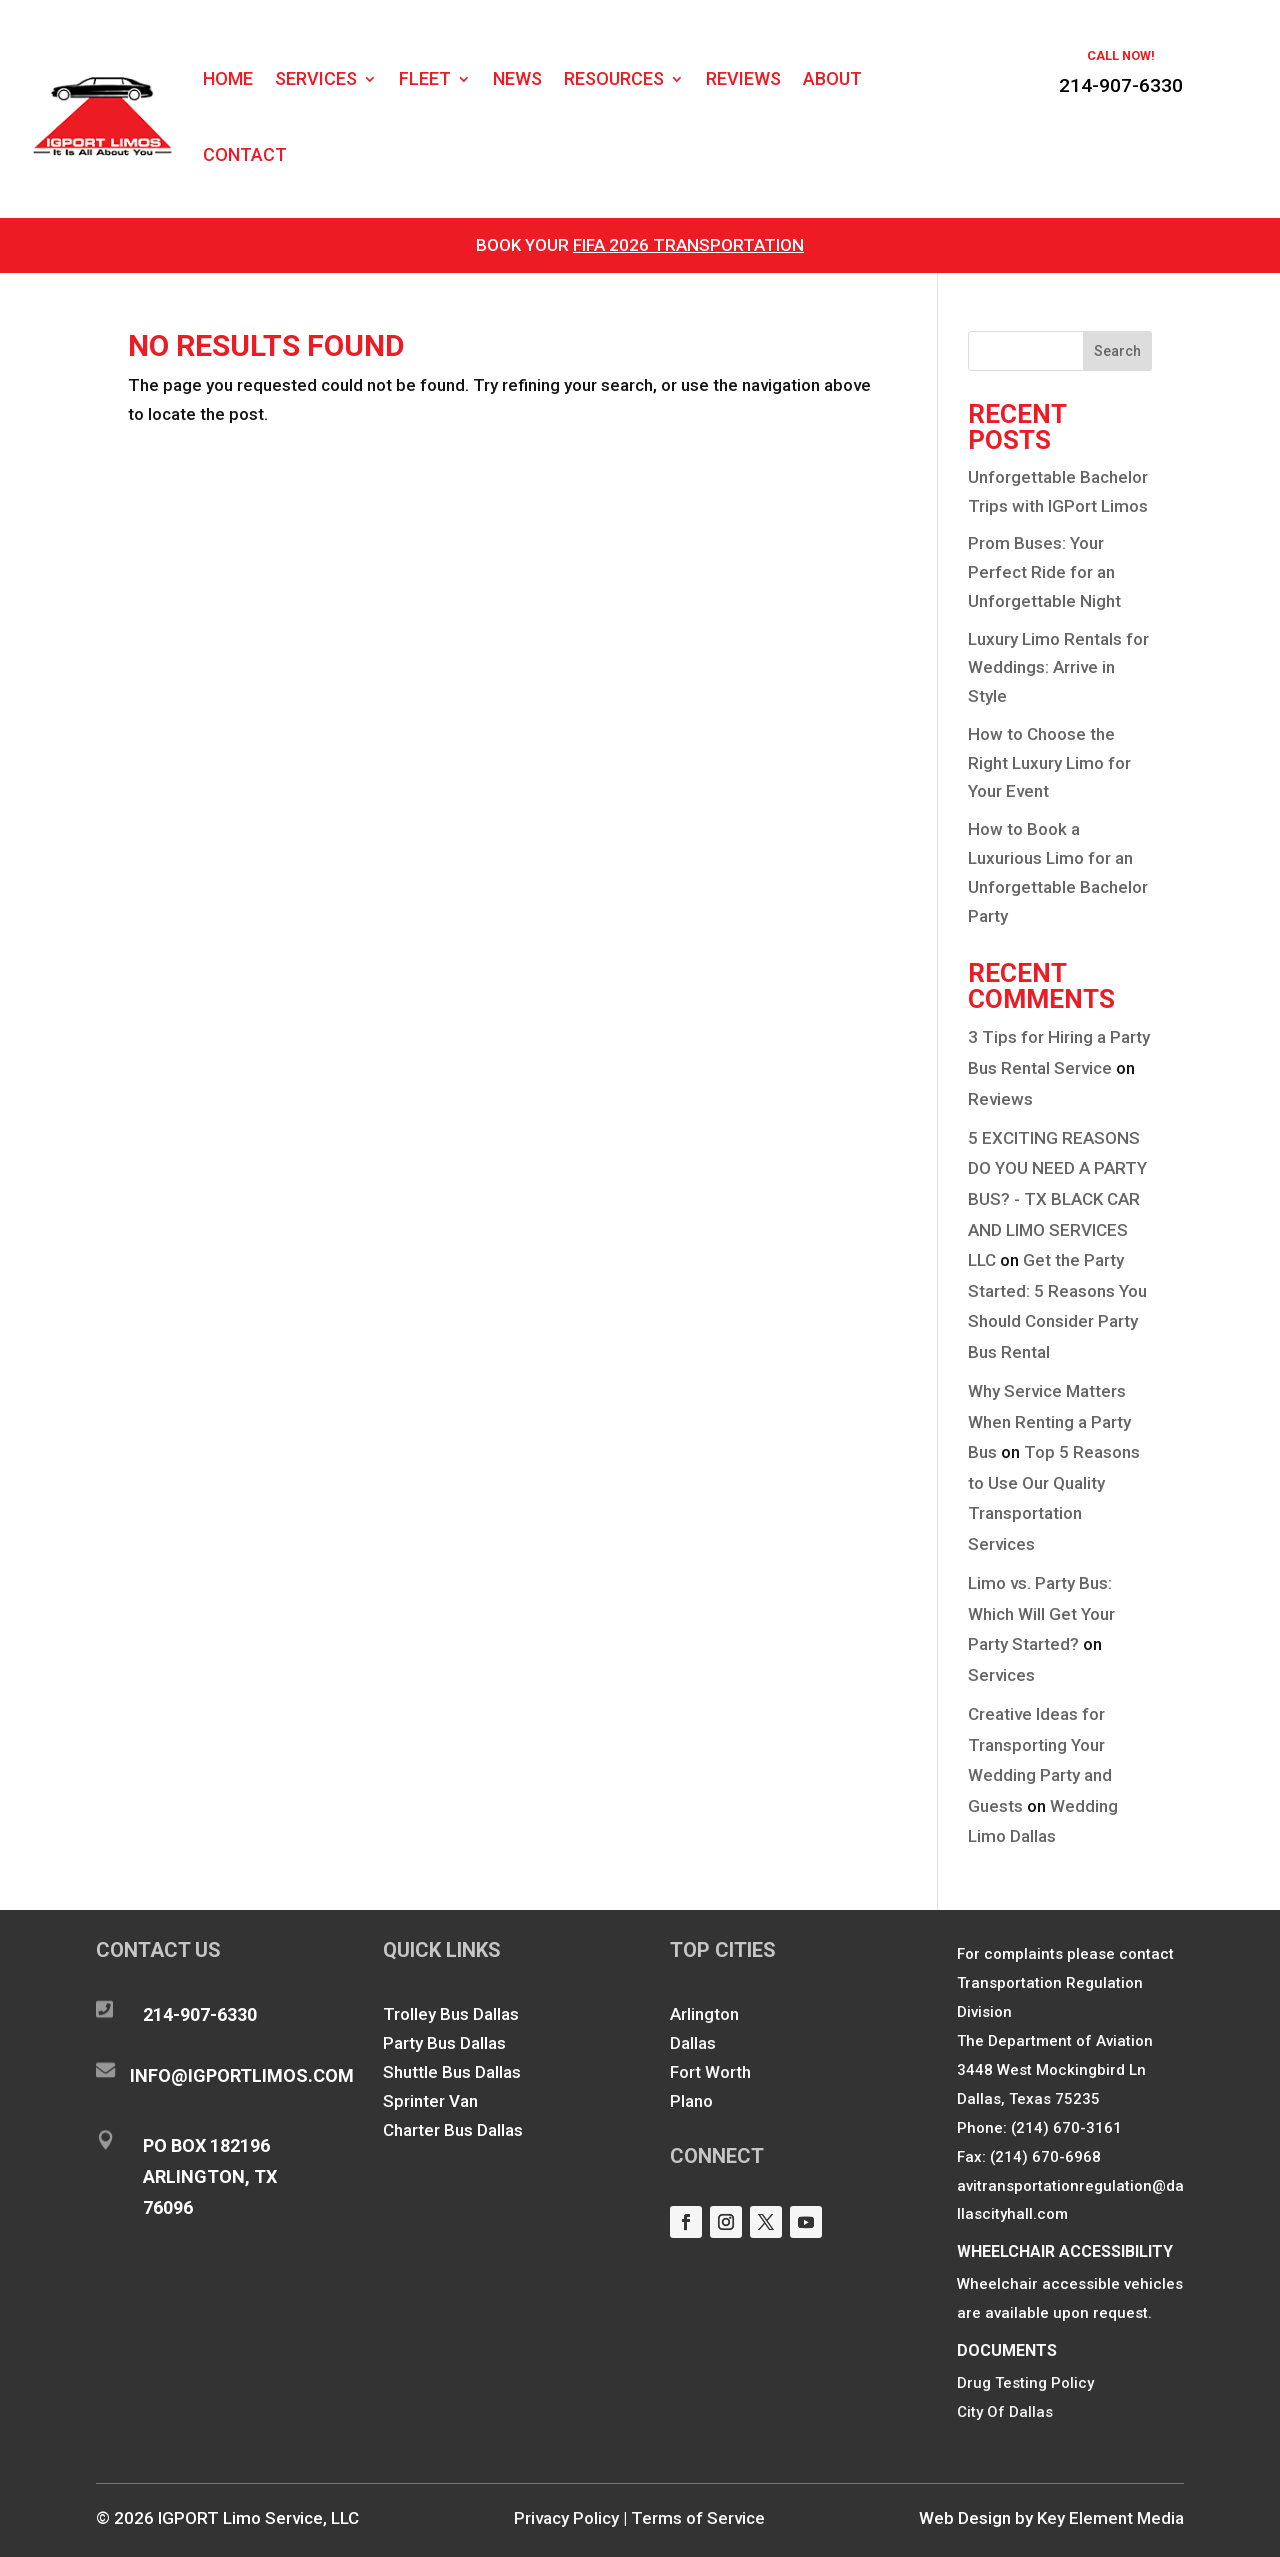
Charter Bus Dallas (453, 2130)
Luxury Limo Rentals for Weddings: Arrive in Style (1058, 668)
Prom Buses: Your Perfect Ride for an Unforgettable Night (1044, 572)
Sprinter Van (430, 2101)
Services (316, 78)
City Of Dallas (1005, 2412)
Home (228, 78)
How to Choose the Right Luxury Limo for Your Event (1049, 763)
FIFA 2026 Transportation (688, 245)
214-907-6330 (1121, 85)
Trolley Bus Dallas (451, 2014)
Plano (691, 2101)
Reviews (743, 78)
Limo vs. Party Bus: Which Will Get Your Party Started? (1041, 1613)
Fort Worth (710, 2072)
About (832, 78)
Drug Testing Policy (1025, 2383)
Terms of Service (698, 2518)
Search (1117, 351)
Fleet (425, 78)
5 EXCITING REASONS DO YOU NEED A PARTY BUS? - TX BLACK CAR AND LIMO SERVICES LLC (1057, 1199)
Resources (614, 78)
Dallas (693, 2043)
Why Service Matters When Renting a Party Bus (1049, 1421)
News (517, 78)
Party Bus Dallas (444, 2043)
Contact (245, 154)
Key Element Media (1110, 2518)
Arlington (704, 2014)
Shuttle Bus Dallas (452, 2072)
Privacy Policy (566, 2518)
